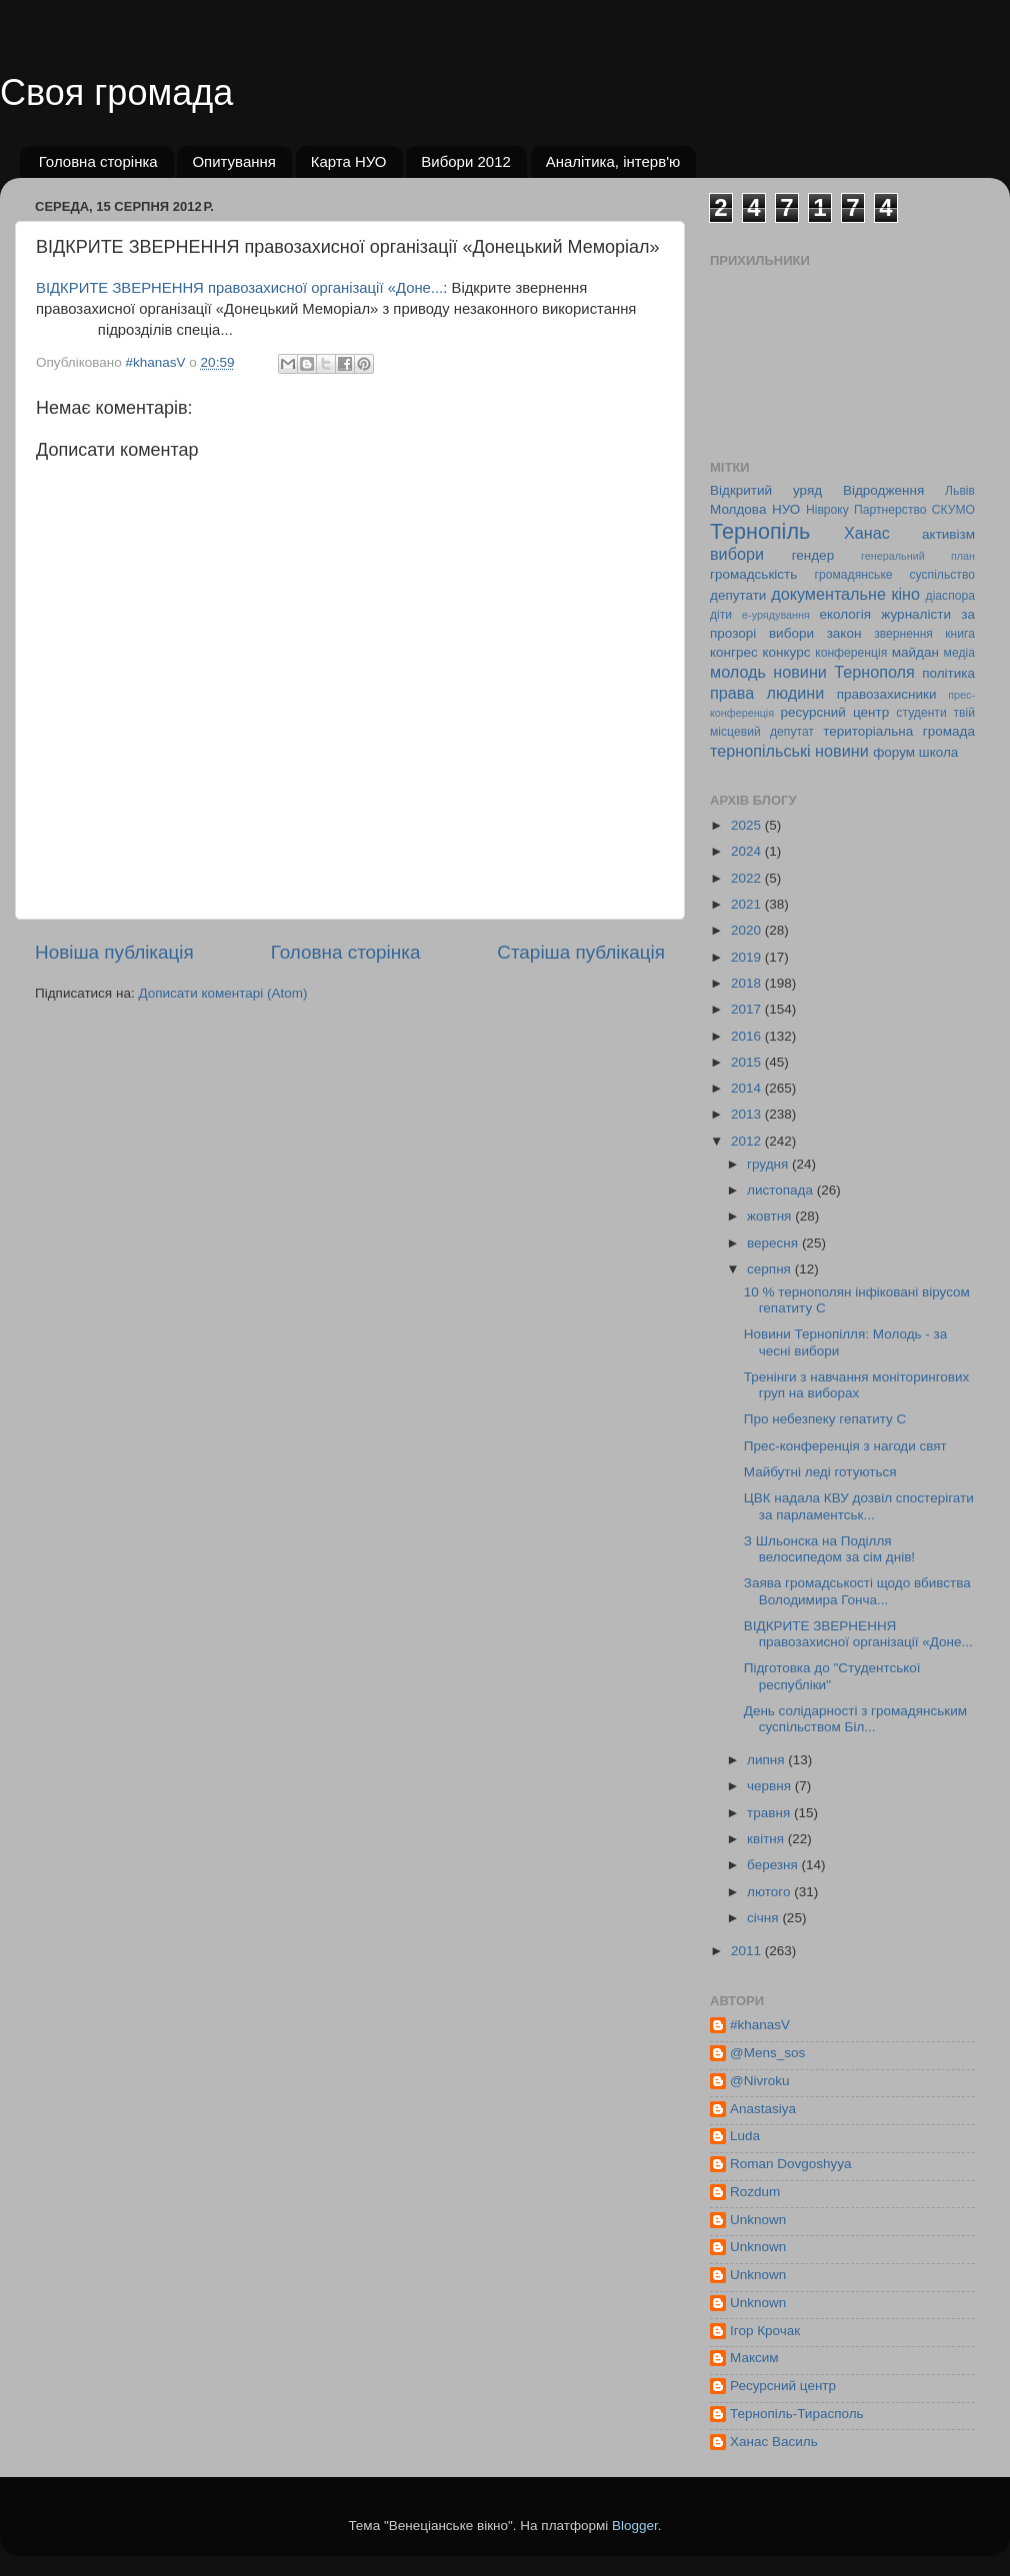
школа (939, 752)
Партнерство (890, 510)
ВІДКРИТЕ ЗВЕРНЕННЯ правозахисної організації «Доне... (239, 288)
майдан (915, 652)
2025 (748, 825)
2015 (748, 1062)
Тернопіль (760, 531)
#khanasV (760, 2024)
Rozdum (755, 2191)
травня (770, 1812)
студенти (921, 713)
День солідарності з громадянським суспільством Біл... (855, 1718)
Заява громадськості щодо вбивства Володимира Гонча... (857, 1590)
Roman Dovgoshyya (791, 2163)
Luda (745, 2135)
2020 (748, 930)
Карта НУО (349, 161)
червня (771, 1785)
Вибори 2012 (466, 161)
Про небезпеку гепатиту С (825, 1418)
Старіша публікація (581, 952)
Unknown (758, 2219)
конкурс (786, 652)
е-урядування (776, 615)
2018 (748, 983)
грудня (769, 1164)
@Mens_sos (767, 2052)
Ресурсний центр (783, 2385)
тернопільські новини (789, 751)
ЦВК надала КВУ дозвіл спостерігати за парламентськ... (859, 1505)
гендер (813, 555)
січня (764, 1917)
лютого (770, 1891)
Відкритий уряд (766, 490)
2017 (748, 1009)
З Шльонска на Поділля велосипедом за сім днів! (829, 1548)
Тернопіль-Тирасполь (797, 2413)
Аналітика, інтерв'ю (613, 161)
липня (767, 1759)
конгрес (734, 652)
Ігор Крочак (765, 2330)
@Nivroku (759, 2080)
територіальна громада (899, 731)
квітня (767, 1838)
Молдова (738, 509)
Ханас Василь (774, 2441)
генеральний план (918, 556)
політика (948, 673)
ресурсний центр (835, 712)
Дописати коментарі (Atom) (222, 993)
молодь (738, 672)
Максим (754, 2357)
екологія (845, 614)
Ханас (867, 533)
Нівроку (827, 510)
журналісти (916, 614)
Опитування (234, 161)
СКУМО (953, 510)
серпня (771, 1269)
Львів (960, 491)
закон (844, 633)
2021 (748, 904)
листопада (782, 1190)
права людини (767, 693)
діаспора (950, 596)
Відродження (883, 490)
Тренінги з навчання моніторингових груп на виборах (857, 1384)
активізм (948, 534)
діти (721, 615)
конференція (851, 653)
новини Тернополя (843, 672)
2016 (748, 1036)
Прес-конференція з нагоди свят (845, 1445)
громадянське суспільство (895, 575)
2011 (748, 1950)
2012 (748, 1141)
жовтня (771, 1216)
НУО (786, 509)
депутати (738, 595)
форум (894, 752)
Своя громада (116, 92)
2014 (748, 1088)
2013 (748, 1114)
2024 (748, 851)
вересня (774, 1243)
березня (774, 1864)
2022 (748, 878)
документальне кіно (845, 594)
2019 (748, 957)
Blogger (635, 2525)
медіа (959, 653)
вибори (737, 554)
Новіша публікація (114, 952)
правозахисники (887, 694)
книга (960, 634)
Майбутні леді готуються (820, 1471)
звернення (903, 634)
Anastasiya (763, 2108)
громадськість (753, 574)
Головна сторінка (98, 161)
